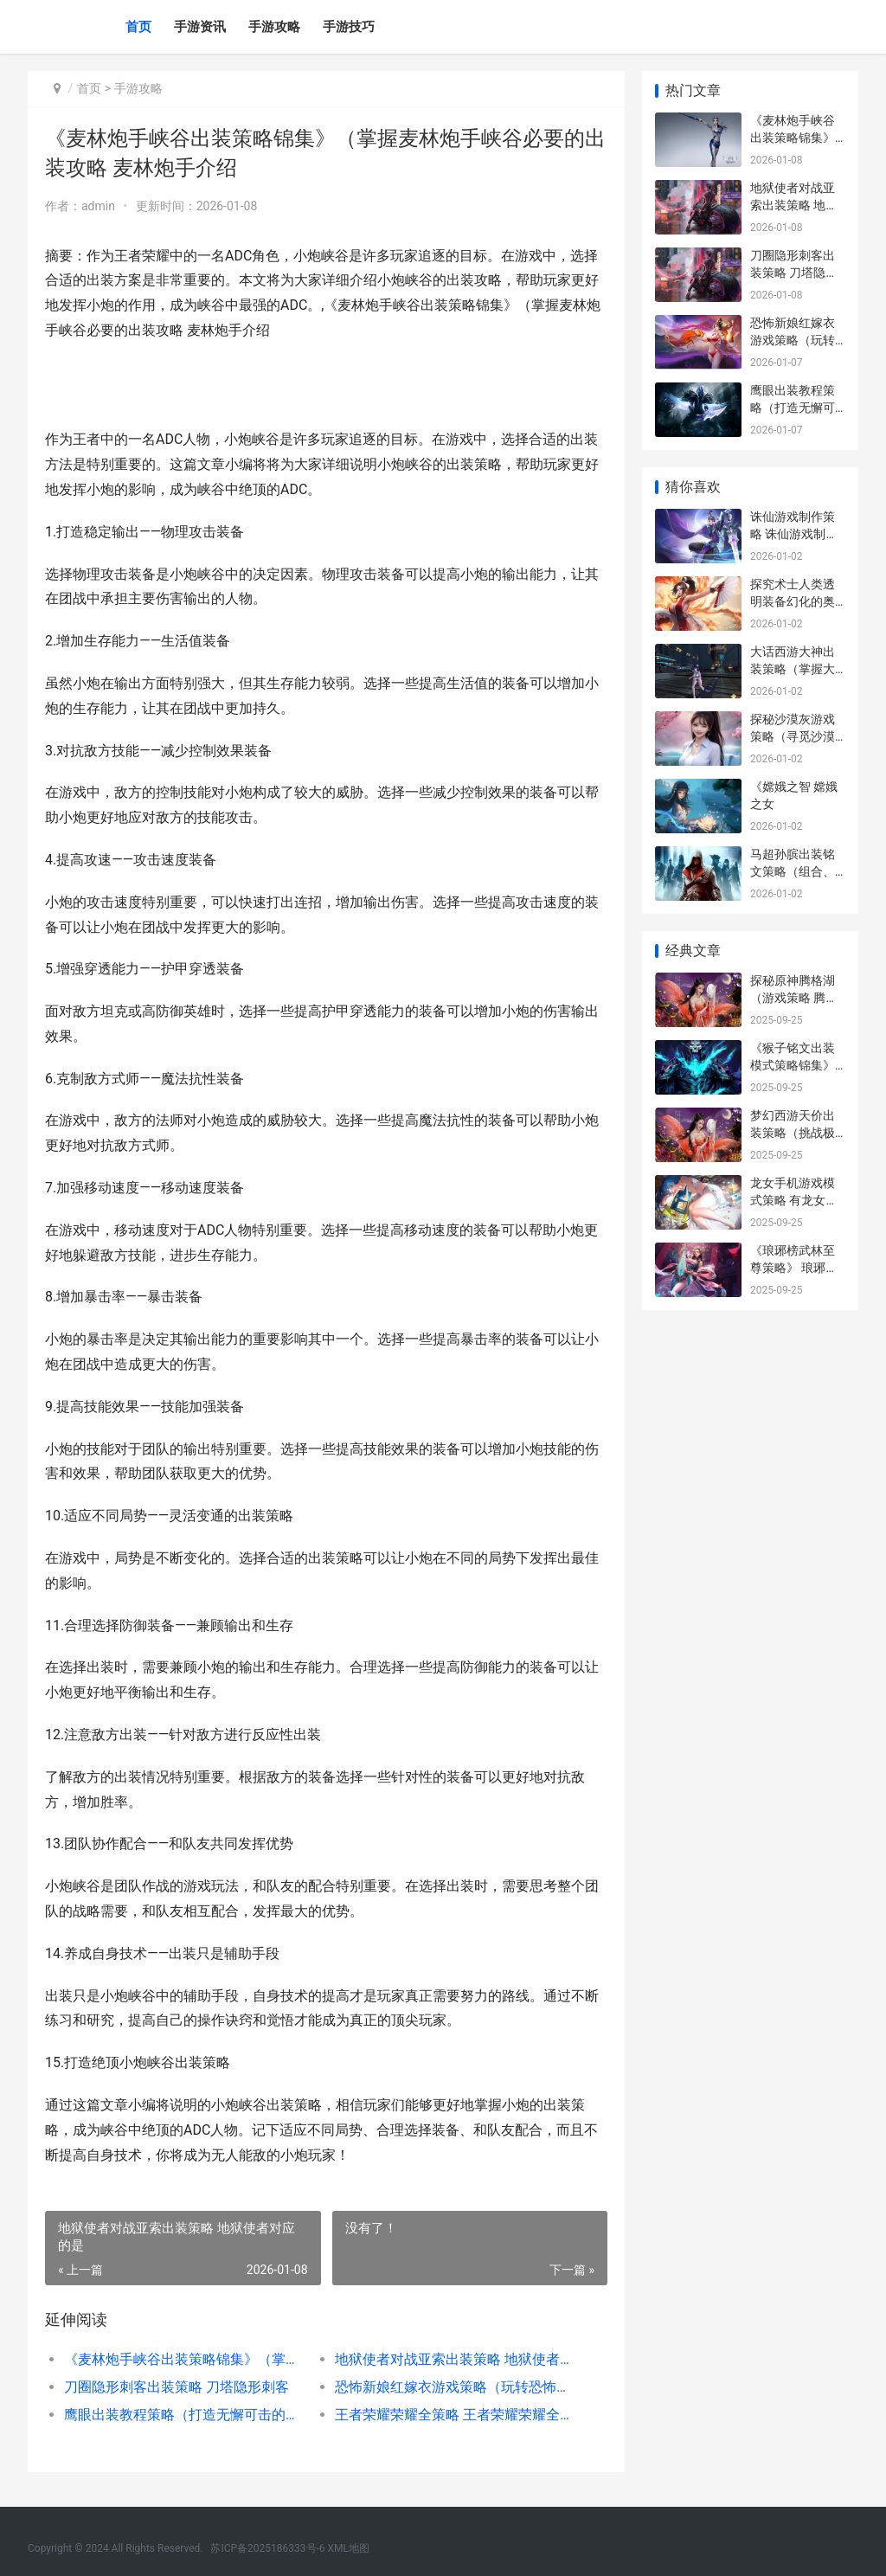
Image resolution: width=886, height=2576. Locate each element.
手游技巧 (349, 27)
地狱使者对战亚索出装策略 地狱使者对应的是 (457, 2359)
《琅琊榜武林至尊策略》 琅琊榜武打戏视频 (794, 1267)
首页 (138, 27)
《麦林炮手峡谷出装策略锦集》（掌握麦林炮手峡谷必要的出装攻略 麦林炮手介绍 (186, 2359)
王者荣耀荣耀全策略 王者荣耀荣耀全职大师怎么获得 (457, 2414)
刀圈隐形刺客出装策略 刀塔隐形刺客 (176, 2387)
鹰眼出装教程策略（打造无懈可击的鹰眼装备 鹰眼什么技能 (186, 2414)
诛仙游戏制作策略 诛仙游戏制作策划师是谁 (794, 533)
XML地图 (348, 2548)
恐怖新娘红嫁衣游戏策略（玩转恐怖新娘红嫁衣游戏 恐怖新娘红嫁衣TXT (457, 2387)
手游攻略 (274, 27)
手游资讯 (200, 27)
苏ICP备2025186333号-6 (267, 2548)
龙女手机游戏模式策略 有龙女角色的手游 (794, 1200)
